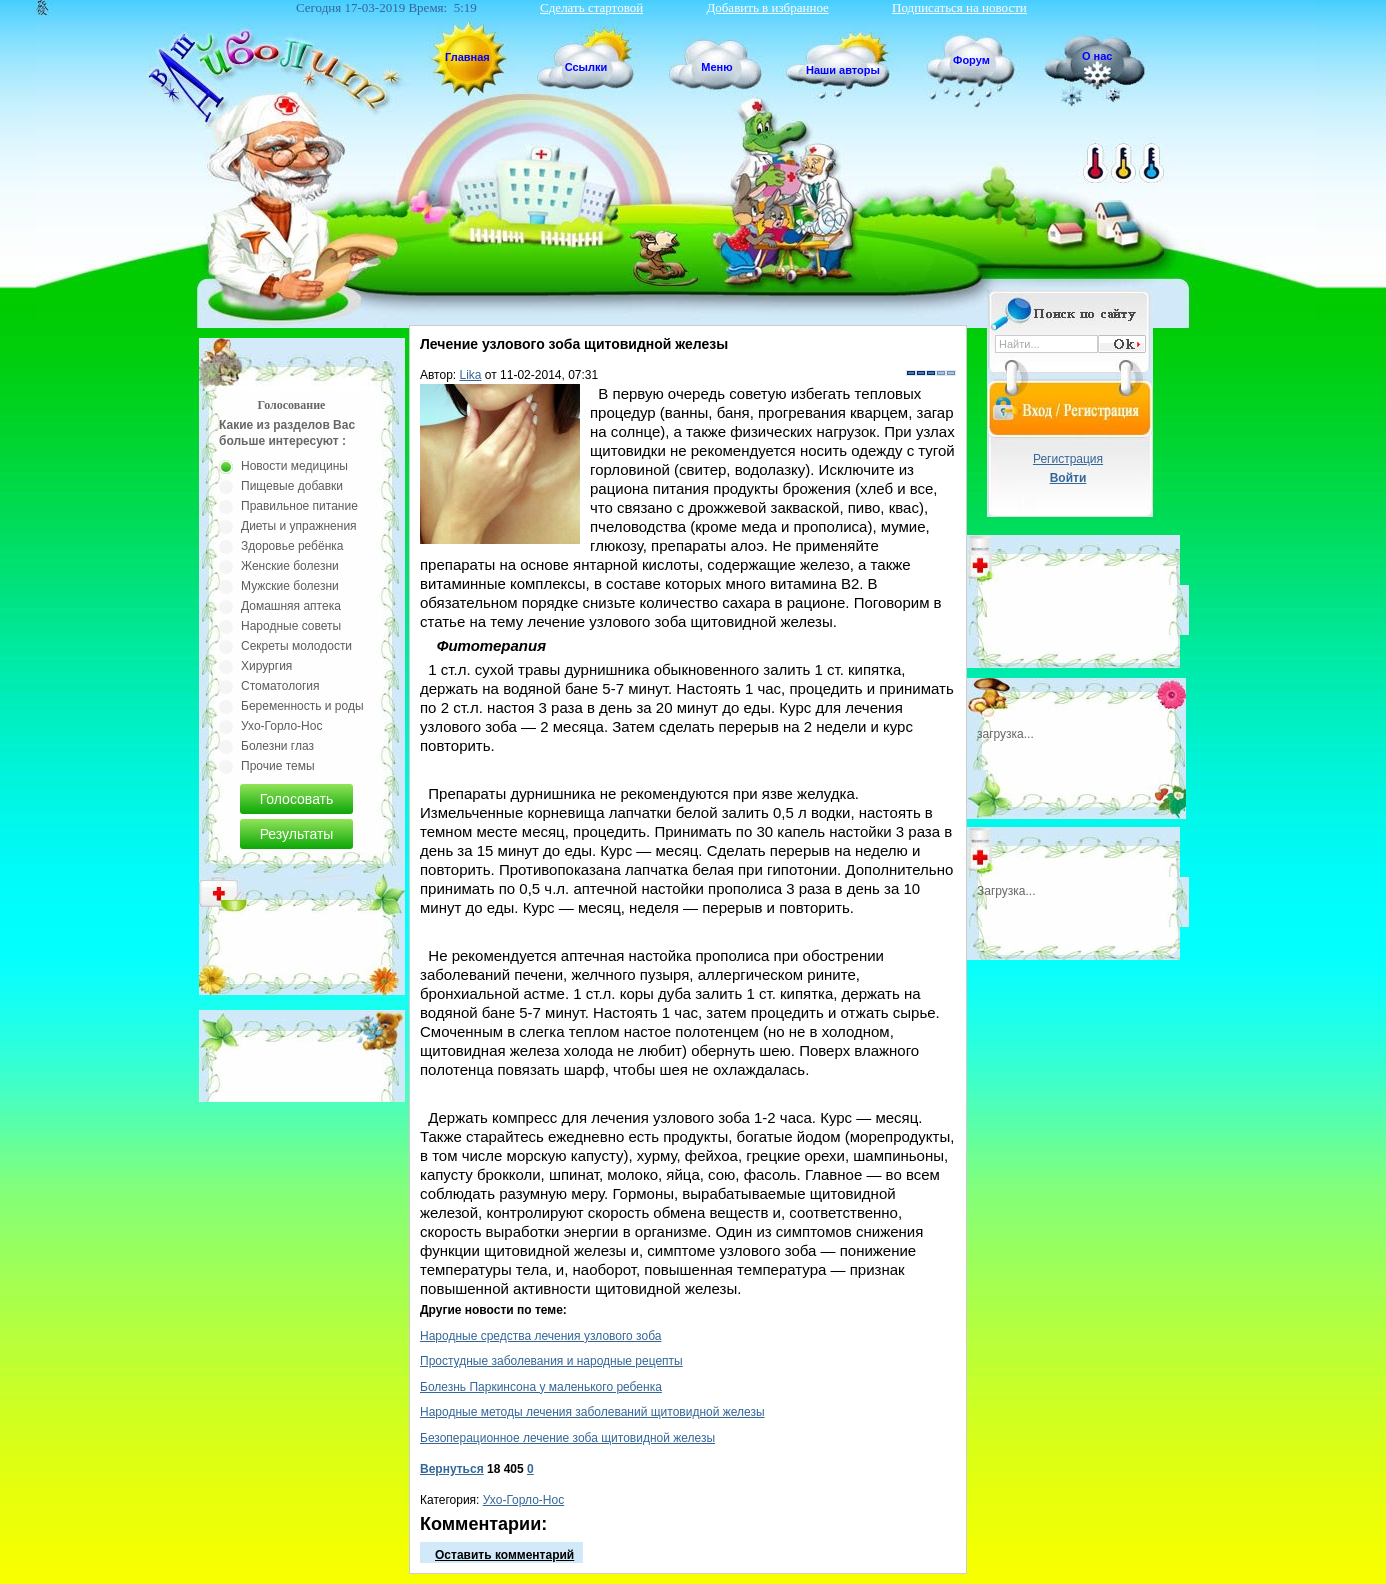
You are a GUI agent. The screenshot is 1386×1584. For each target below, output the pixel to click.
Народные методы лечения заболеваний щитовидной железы (592, 1412)
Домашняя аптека (291, 606)
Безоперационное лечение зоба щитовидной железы (567, 1438)
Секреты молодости (296, 646)
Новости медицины (294, 466)
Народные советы (291, 626)
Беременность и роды (302, 706)
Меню (716, 67)
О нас (1097, 56)
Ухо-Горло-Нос (523, 1500)
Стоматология (280, 686)
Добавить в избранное (767, 7)
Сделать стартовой (591, 7)
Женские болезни (290, 566)
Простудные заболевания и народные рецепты (551, 1361)
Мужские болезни (290, 586)
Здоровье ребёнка (292, 546)
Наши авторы (843, 70)
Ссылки (586, 67)
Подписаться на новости (959, 7)
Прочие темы (278, 766)
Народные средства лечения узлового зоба (540, 1336)
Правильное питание (299, 506)
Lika (471, 375)
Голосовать (297, 799)
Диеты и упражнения (299, 526)
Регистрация (1068, 459)
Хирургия (266, 666)
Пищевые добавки (292, 486)
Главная (467, 57)
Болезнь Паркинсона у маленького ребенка (541, 1387)
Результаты (297, 834)
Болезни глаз (277, 746)
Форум (971, 60)
